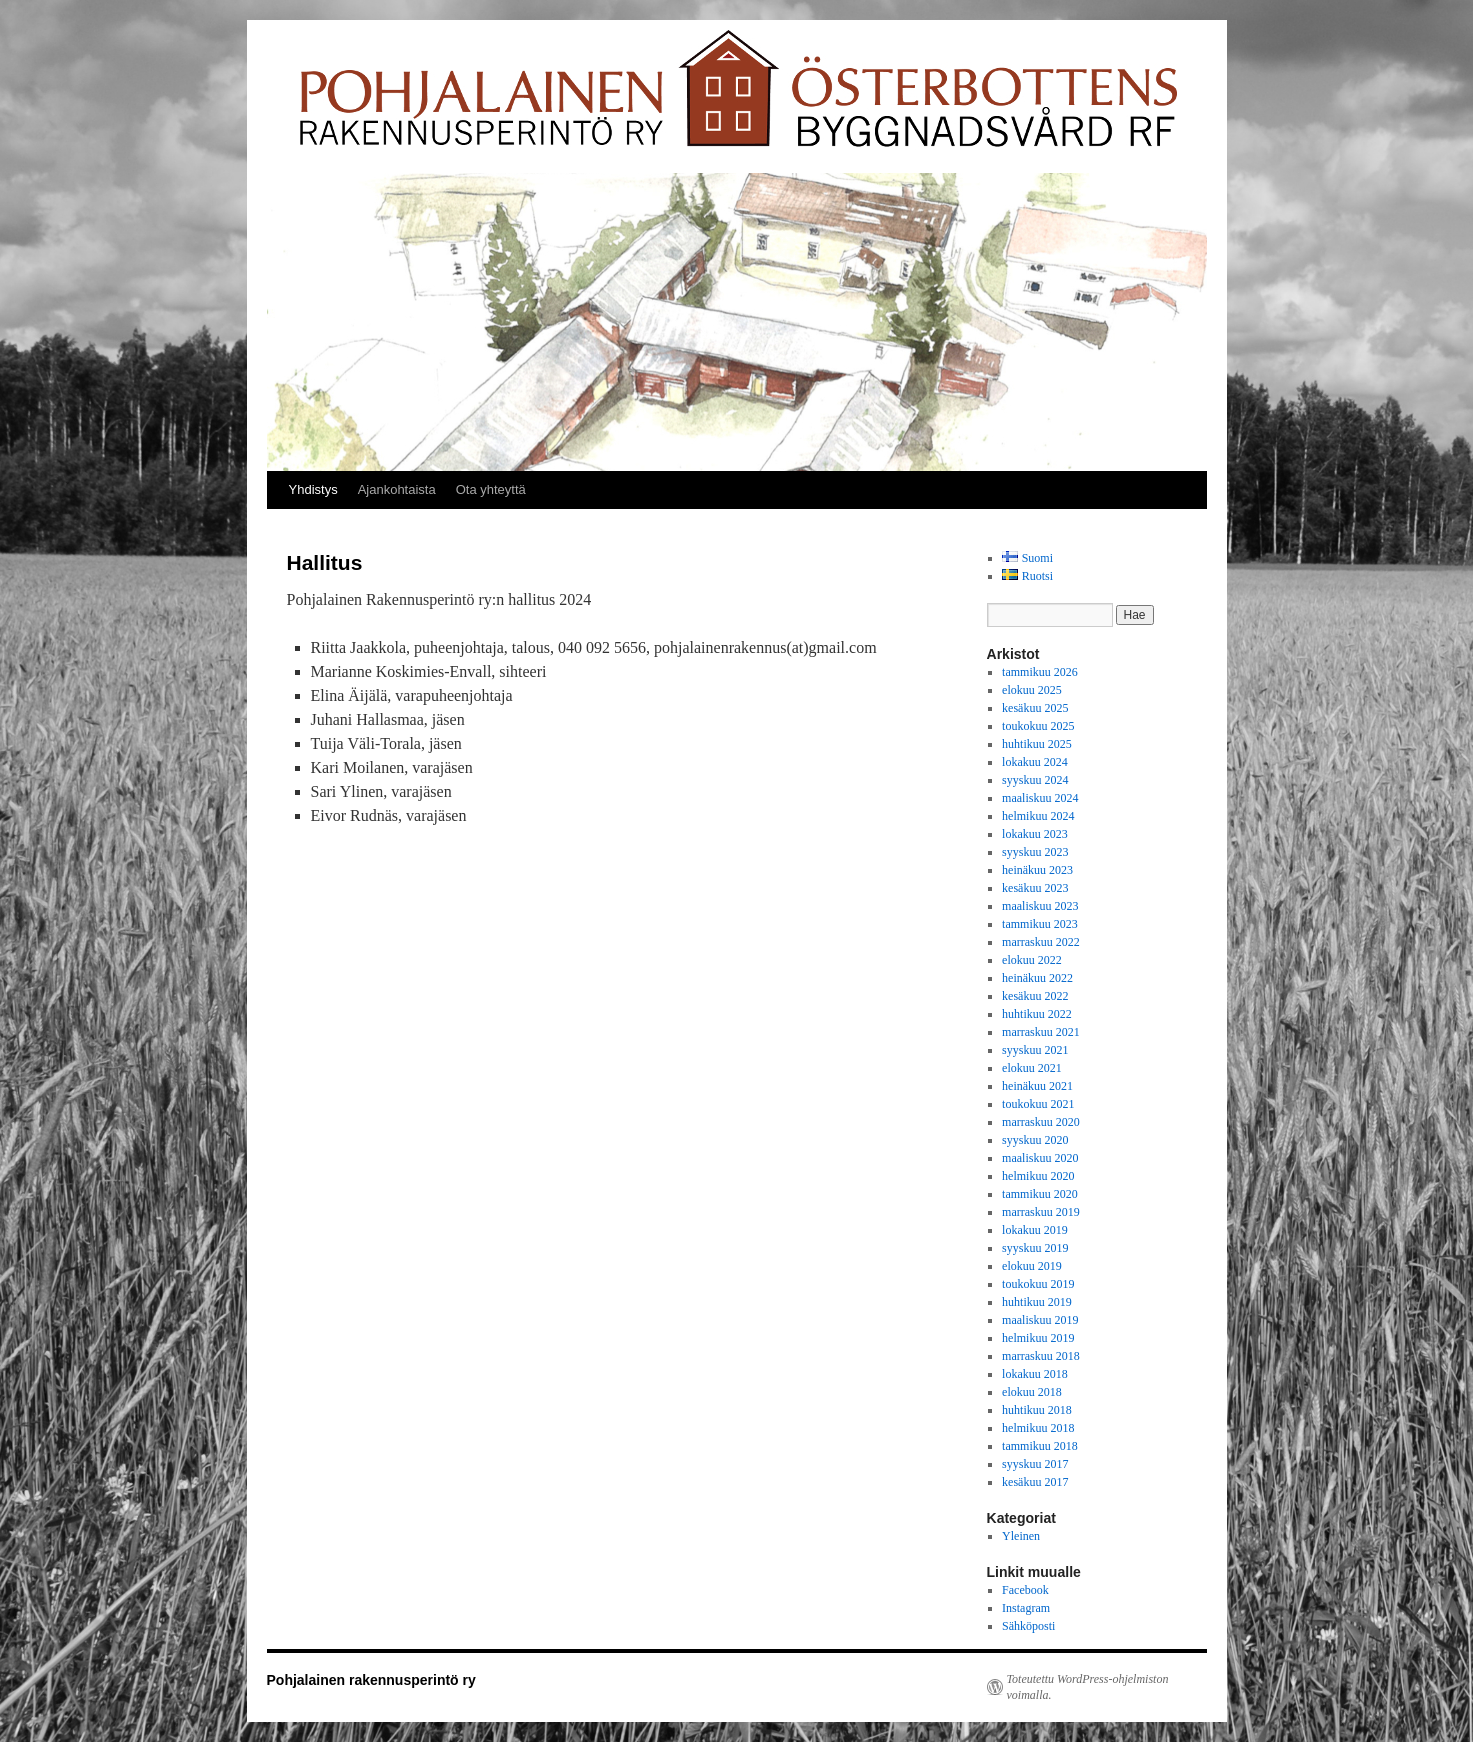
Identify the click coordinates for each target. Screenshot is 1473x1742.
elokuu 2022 (1032, 960)
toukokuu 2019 (1038, 1284)
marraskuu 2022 (1041, 942)
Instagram (1026, 1608)
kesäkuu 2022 (1035, 996)
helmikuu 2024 (1038, 816)
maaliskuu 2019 (1040, 1320)
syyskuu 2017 (1035, 1464)
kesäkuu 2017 (1035, 1482)
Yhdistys (313, 489)
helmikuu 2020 (1038, 1176)
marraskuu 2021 (1041, 1032)
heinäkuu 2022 (1037, 978)
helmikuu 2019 (1038, 1338)
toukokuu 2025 (1038, 726)
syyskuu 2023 (1035, 852)
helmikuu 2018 (1038, 1428)
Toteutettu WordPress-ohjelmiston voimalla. (1088, 1687)
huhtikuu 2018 (1037, 1410)
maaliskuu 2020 (1040, 1158)
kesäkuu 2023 (1035, 888)
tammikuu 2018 (1040, 1446)
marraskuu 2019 (1041, 1212)
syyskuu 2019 (1035, 1248)
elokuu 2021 (1032, 1068)
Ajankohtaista (397, 489)
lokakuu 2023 (1035, 834)
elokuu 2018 (1032, 1392)
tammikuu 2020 (1040, 1194)
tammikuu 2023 (1040, 924)
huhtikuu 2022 (1037, 1014)
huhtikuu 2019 (1037, 1302)
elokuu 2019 (1032, 1266)
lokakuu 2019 (1035, 1230)
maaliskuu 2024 (1040, 798)
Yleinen (1021, 1536)
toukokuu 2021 (1038, 1104)
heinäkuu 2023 (1037, 870)
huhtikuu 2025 (1037, 744)
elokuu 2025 (1032, 690)
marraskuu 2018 (1041, 1356)
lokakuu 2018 (1035, 1374)
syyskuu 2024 (1035, 780)
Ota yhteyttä (491, 489)
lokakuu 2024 (1035, 762)
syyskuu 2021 (1035, 1050)
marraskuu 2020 (1041, 1122)
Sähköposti (1028, 1626)
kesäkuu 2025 (1035, 708)
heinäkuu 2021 (1037, 1086)
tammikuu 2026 (1040, 672)
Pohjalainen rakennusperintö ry (371, 1680)
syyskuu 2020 (1035, 1140)
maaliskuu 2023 (1040, 906)
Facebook (1025, 1590)
